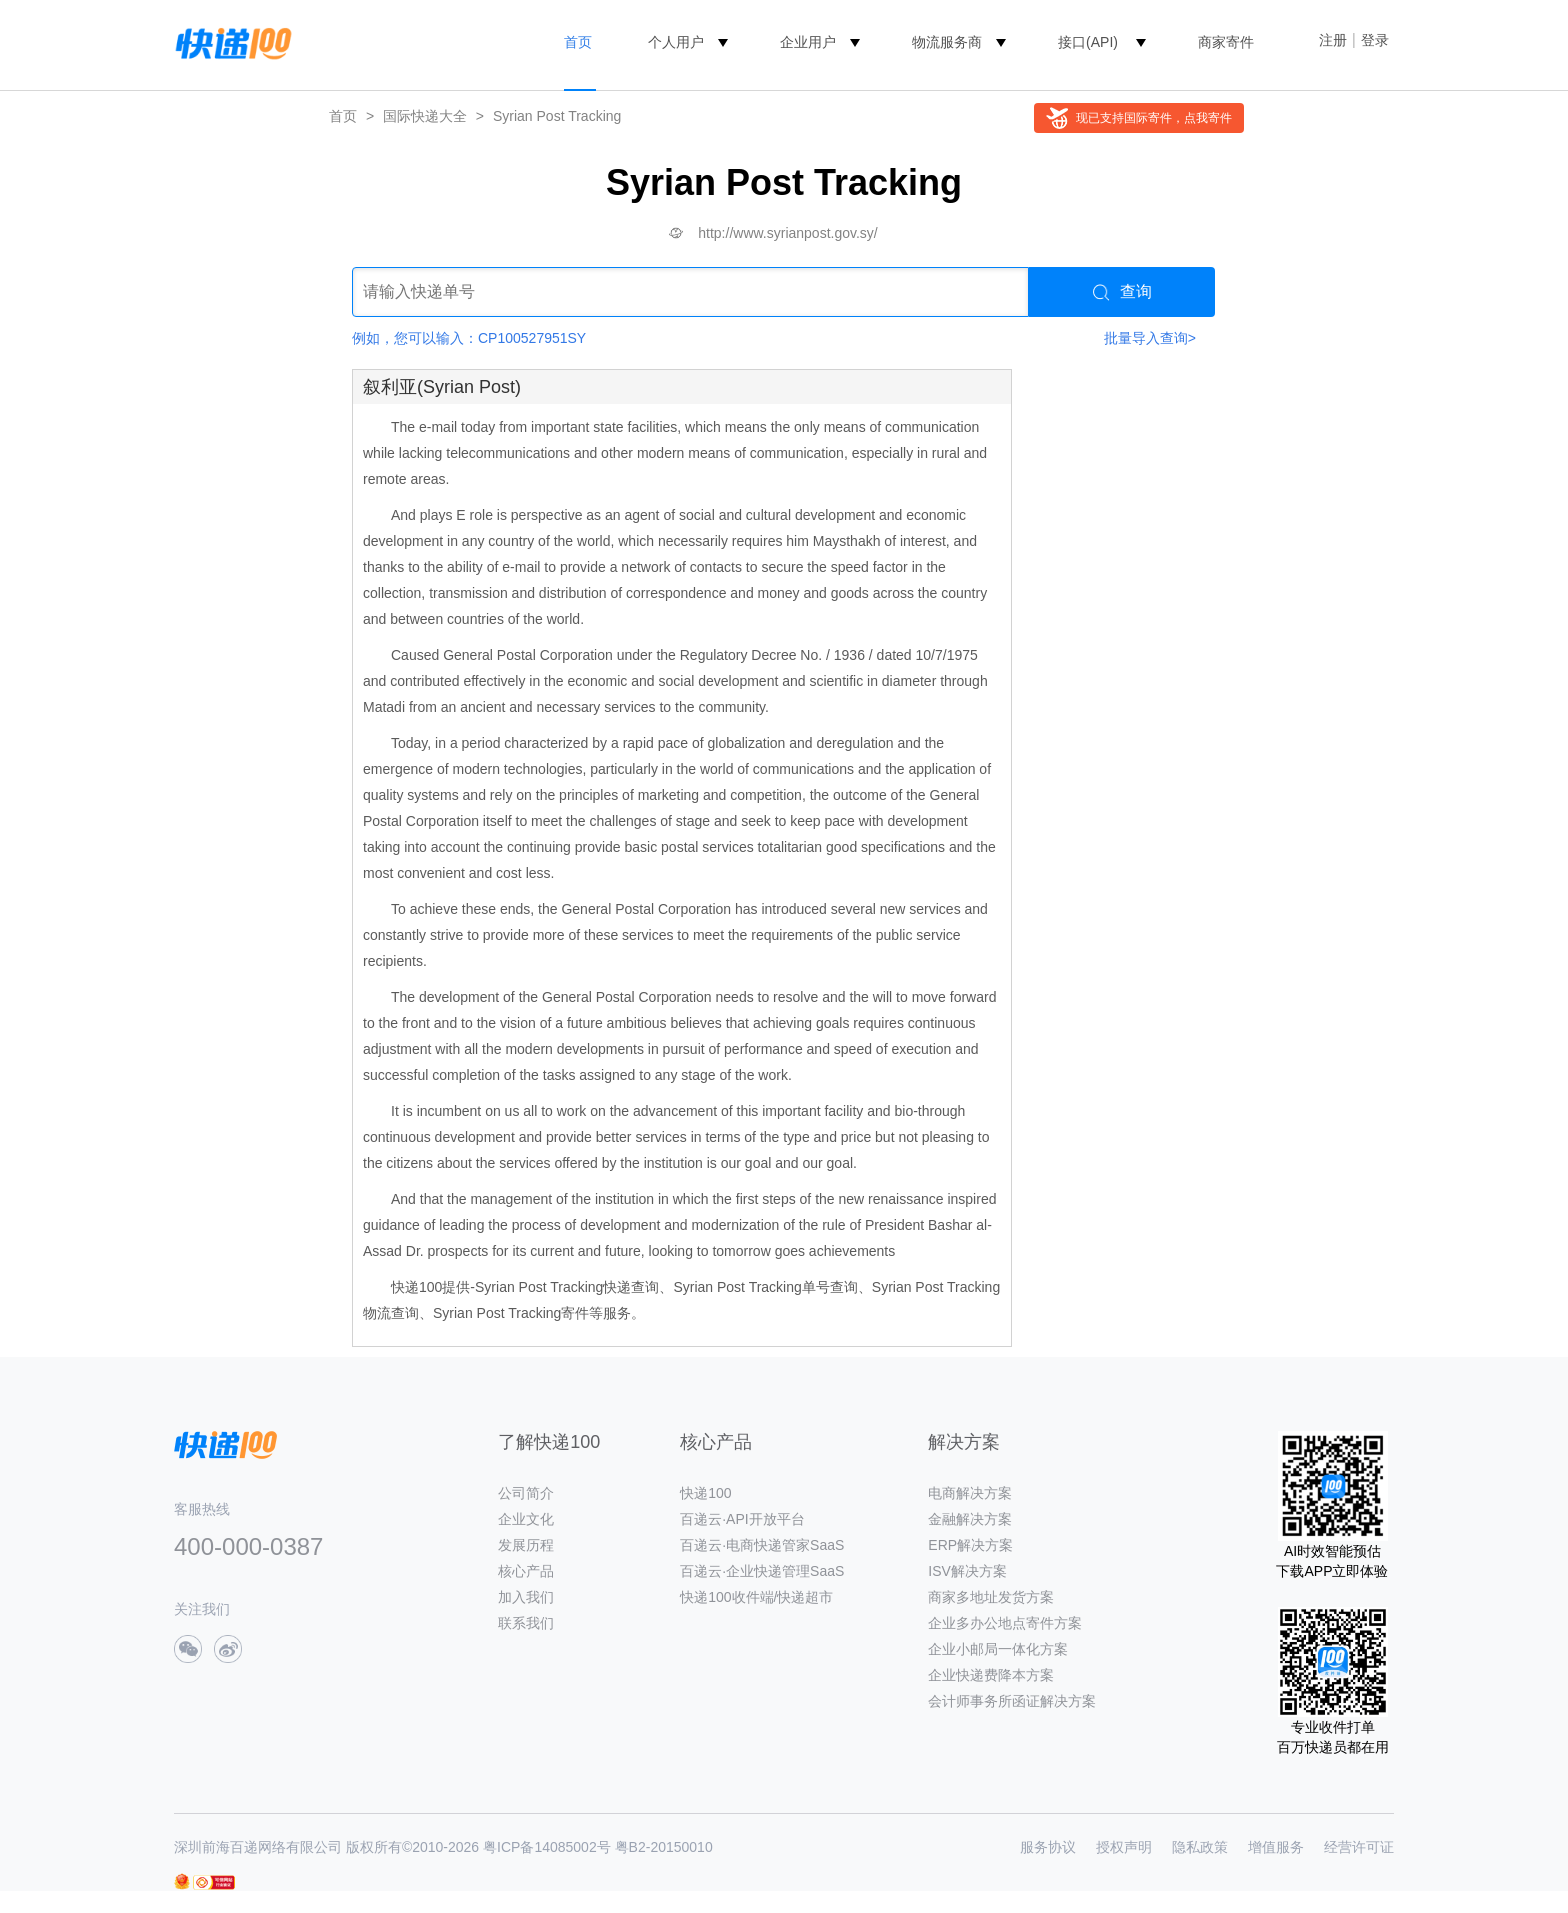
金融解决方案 (970, 1519)
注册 (1333, 40)
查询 (1122, 292)
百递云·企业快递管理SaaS (762, 1571)
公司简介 (526, 1493)
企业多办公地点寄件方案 (1005, 1623)
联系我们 (526, 1623)
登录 (1375, 40)
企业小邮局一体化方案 (998, 1649)
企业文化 (526, 1519)
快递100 (705, 1493)
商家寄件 (1226, 42)
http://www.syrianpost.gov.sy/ (787, 233)
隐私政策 (1200, 1847)
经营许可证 (1359, 1847)
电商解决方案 (970, 1493)
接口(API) (1088, 42)
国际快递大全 (425, 116)
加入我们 (526, 1597)
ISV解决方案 (967, 1571)
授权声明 (1124, 1847)
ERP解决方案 (970, 1545)
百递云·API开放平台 (742, 1519)
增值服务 (1276, 1847)
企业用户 (808, 42)
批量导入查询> (1150, 338)
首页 (578, 42)
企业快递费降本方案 (991, 1675)
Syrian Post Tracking (557, 116)
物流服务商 (947, 42)
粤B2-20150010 (664, 1847)
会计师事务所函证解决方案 (1012, 1701)
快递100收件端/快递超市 (756, 1597)
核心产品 (526, 1571)
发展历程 (526, 1545)
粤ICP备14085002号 (547, 1847)
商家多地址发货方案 (991, 1597)
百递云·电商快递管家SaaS (762, 1545)
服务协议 (1048, 1847)
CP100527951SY (532, 338)
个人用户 (676, 42)
